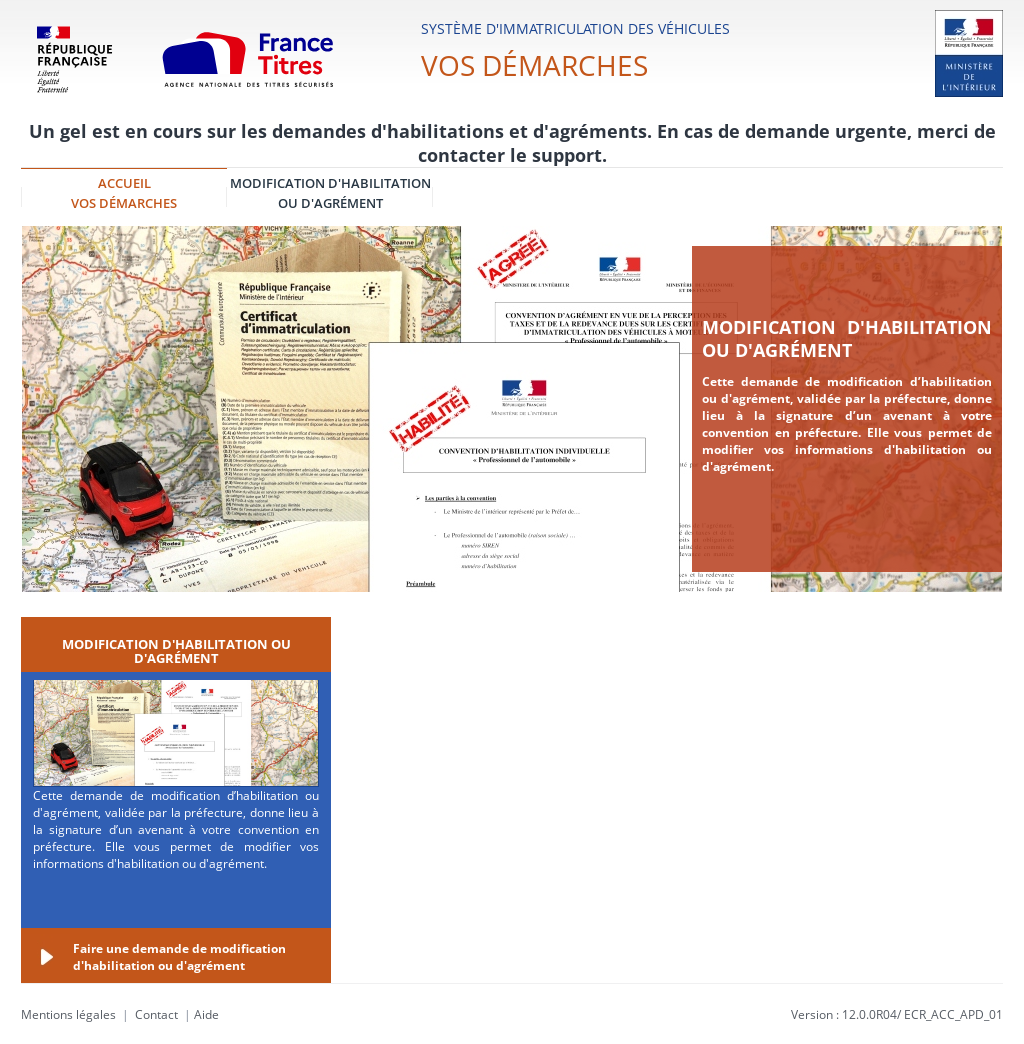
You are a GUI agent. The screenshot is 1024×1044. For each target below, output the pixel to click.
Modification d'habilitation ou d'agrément (847, 338)
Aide (206, 1014)
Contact (156, 1014)
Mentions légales (68, 1014)
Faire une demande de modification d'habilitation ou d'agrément (179, 957)
